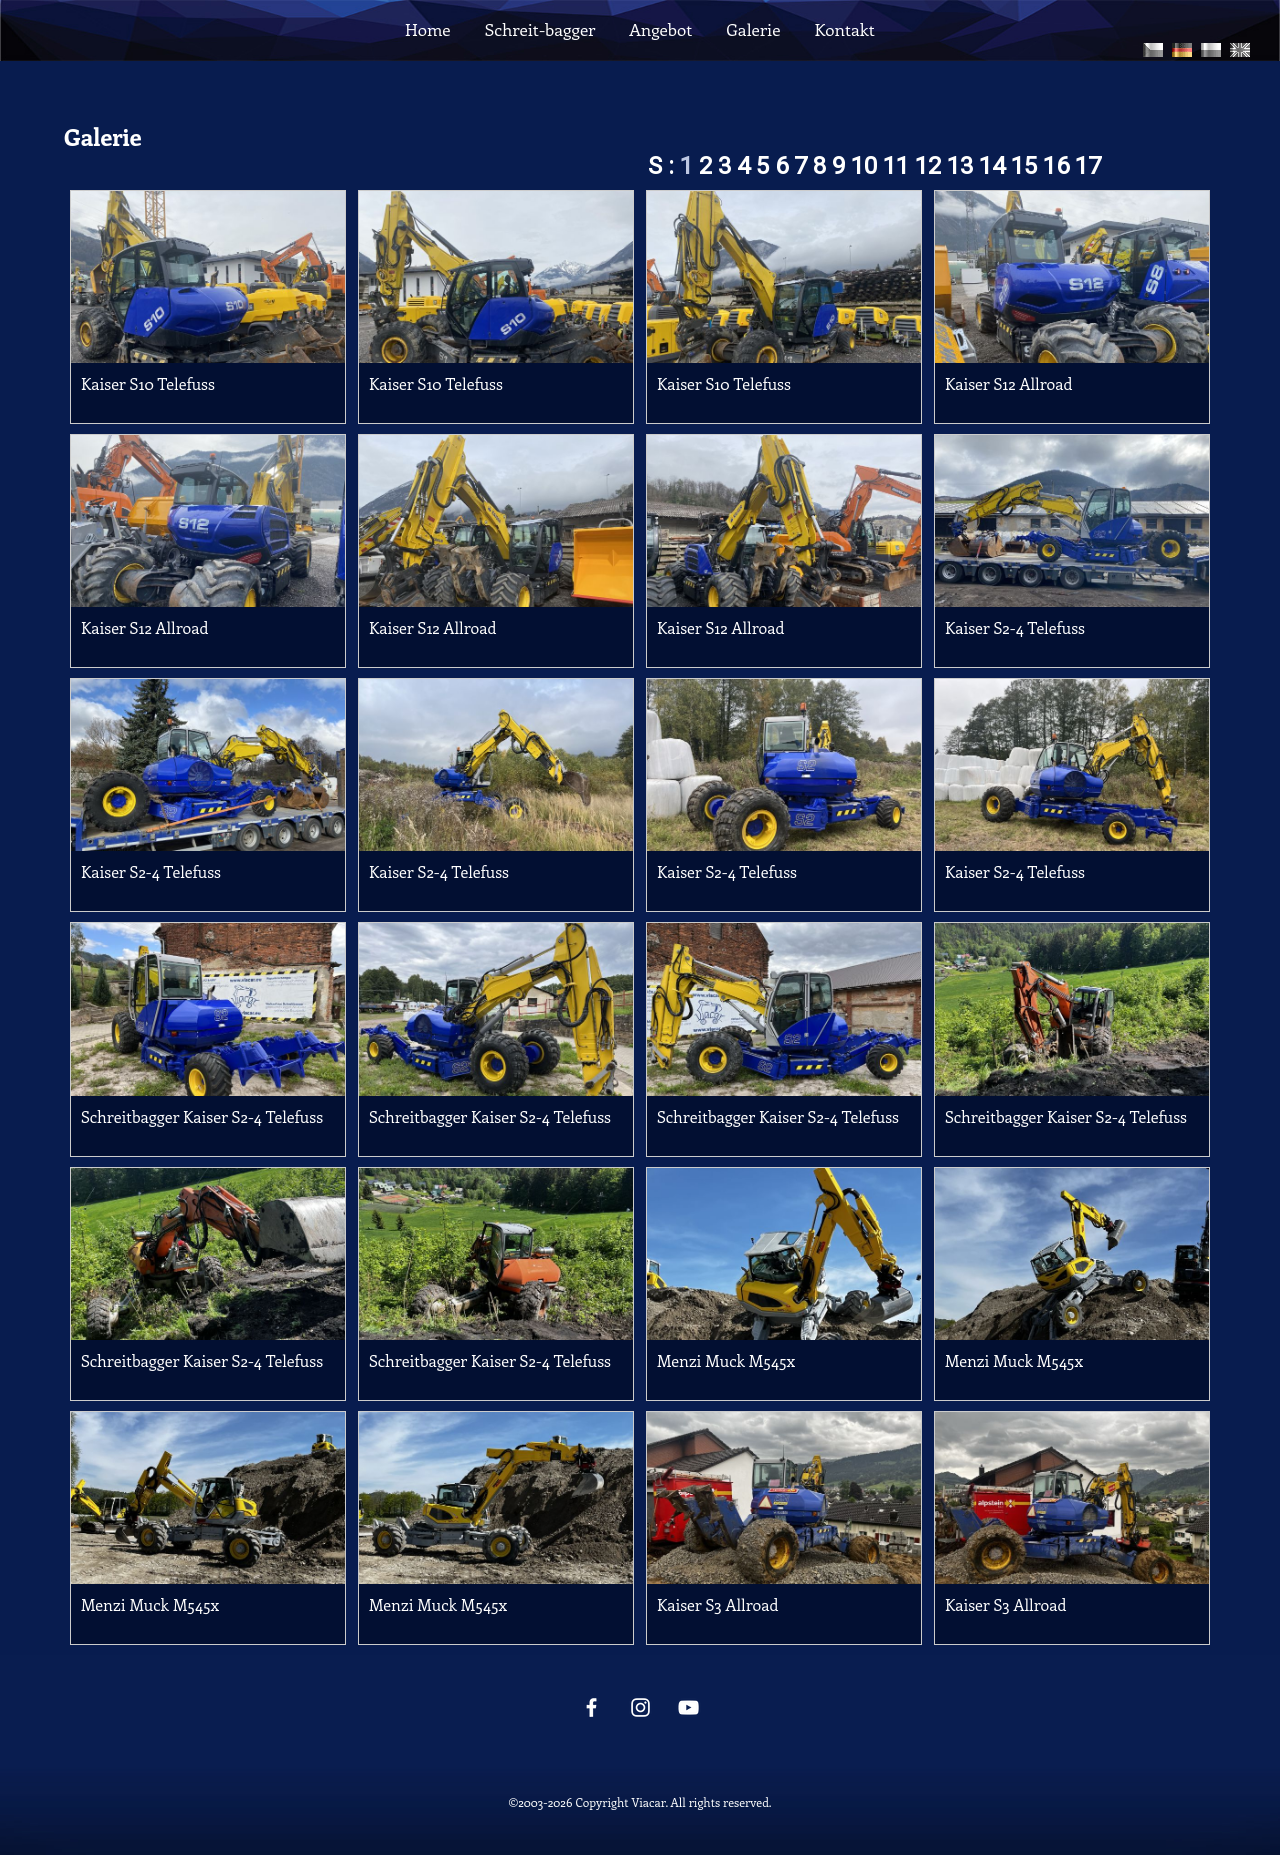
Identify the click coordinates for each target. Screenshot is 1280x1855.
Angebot (660, 29)
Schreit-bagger (540, 29)
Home (427, 29)
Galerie (753, 29)
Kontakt (845, 29)
